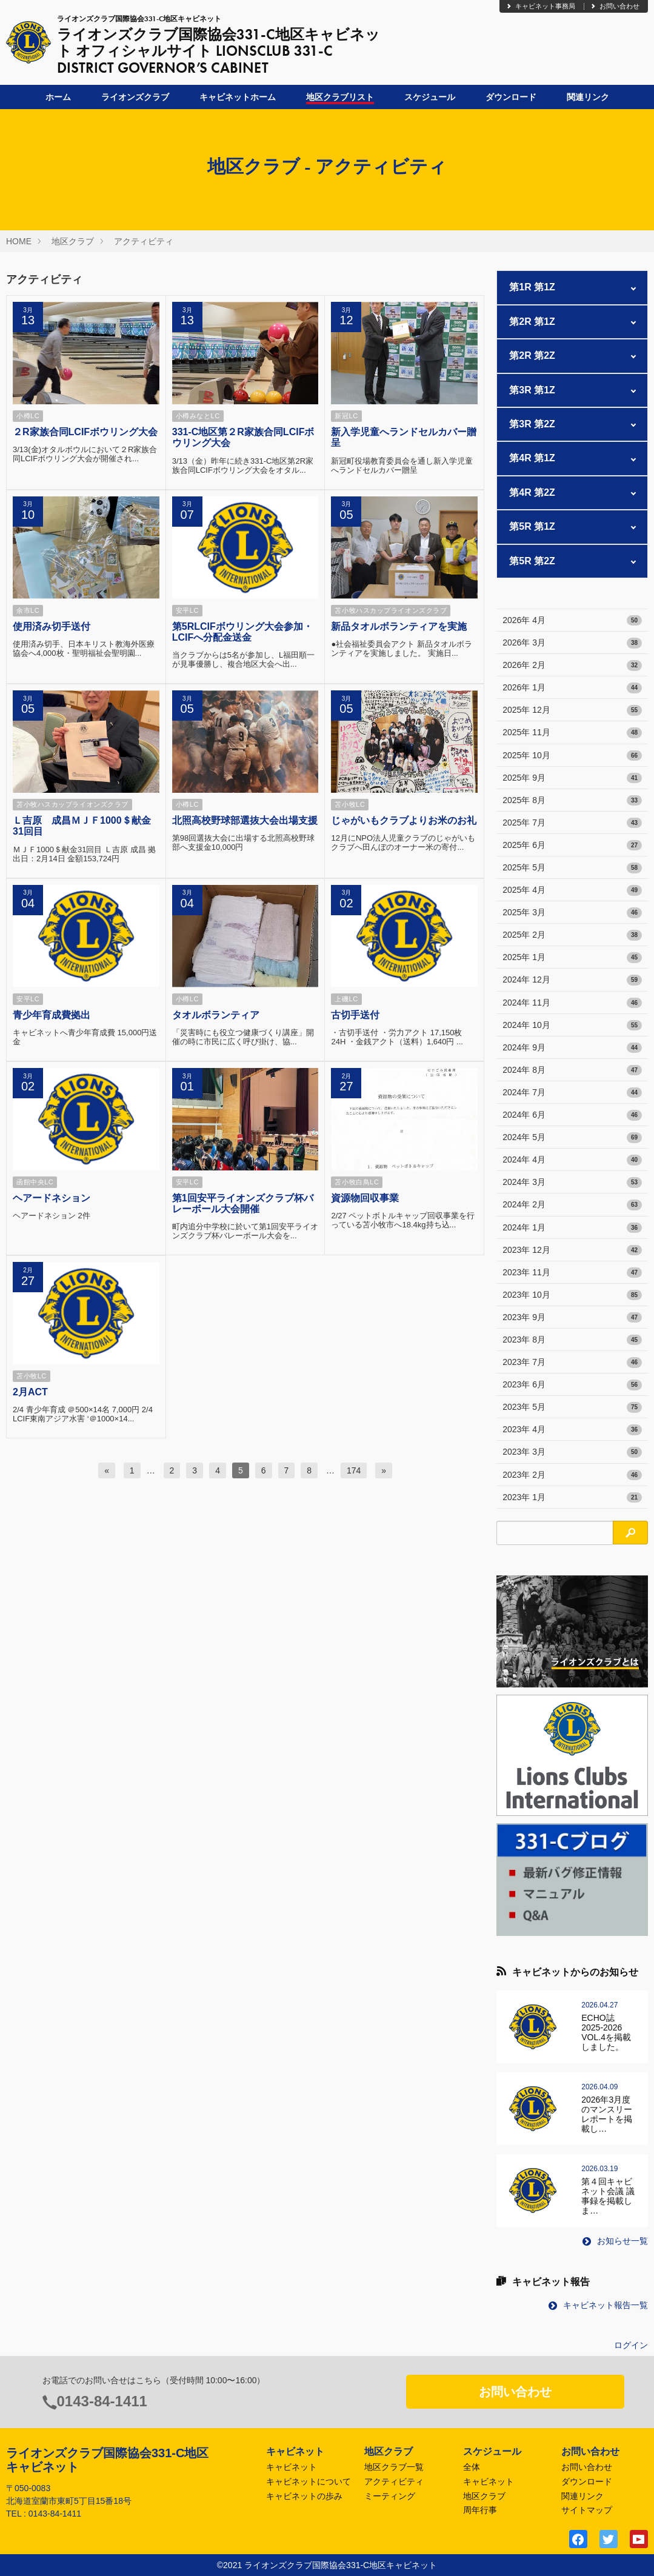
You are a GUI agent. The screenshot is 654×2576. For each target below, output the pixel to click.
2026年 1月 (572, 687)
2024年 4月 (572, 1160)
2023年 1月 (572, 1497)
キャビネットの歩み (304, 2496)
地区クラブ (73, 241)
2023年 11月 (572, 1272)
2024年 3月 (572, 1182)
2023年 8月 (572, 1340)
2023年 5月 (572, 1407)
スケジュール (429, 97)
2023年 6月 (572, 1385)
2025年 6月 (572, 845)
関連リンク (588, 97)
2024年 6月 (572, 1115)
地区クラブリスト (340, 97)
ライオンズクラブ (135, 97)
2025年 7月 (572, 823)
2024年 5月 (572, 1137)
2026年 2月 (572, 665)
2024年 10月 (572, 1025)
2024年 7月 (572, 1092)
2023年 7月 (572, 1362)
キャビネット (291, 2467)
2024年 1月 (572, 1228)
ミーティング (389, 2496)
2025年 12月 (572, 710)
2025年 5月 (572, 868)
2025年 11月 (572, 732)
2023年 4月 (572, 1429)
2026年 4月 (572, 620)
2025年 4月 (572, 890)
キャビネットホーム (237, 97)
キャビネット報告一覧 (598, 2305)
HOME (19, 241)
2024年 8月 (572, 1070)
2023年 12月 (572, 1250)
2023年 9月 (572, 1317)
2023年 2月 (572, 1475)
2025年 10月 (572, 755)
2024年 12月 (572, 980)
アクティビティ (143, 241)
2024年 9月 (572, 1048)
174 (354, 1470)
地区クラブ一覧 (394, 2467)
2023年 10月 (572, 1295)
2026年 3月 (572, 643)
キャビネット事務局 (540, 6)
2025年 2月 (572, 935)
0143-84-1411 (102, 2401)
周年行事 (480, 2510)
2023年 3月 (572, 1452)
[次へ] (383, 1470)
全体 (471, 2467)
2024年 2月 (572, 1205)
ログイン (631, 2345)
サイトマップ (586, 2510)
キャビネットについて (308, 2481)
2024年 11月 (572, 1003)
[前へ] (106, 1470)
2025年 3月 (572, 912)
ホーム (58, 97)
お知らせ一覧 (615, 2241)
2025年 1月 (572, 957)
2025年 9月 (572, 778)
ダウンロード (510, 97)
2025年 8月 (572, 800)
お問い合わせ (614, 6)
